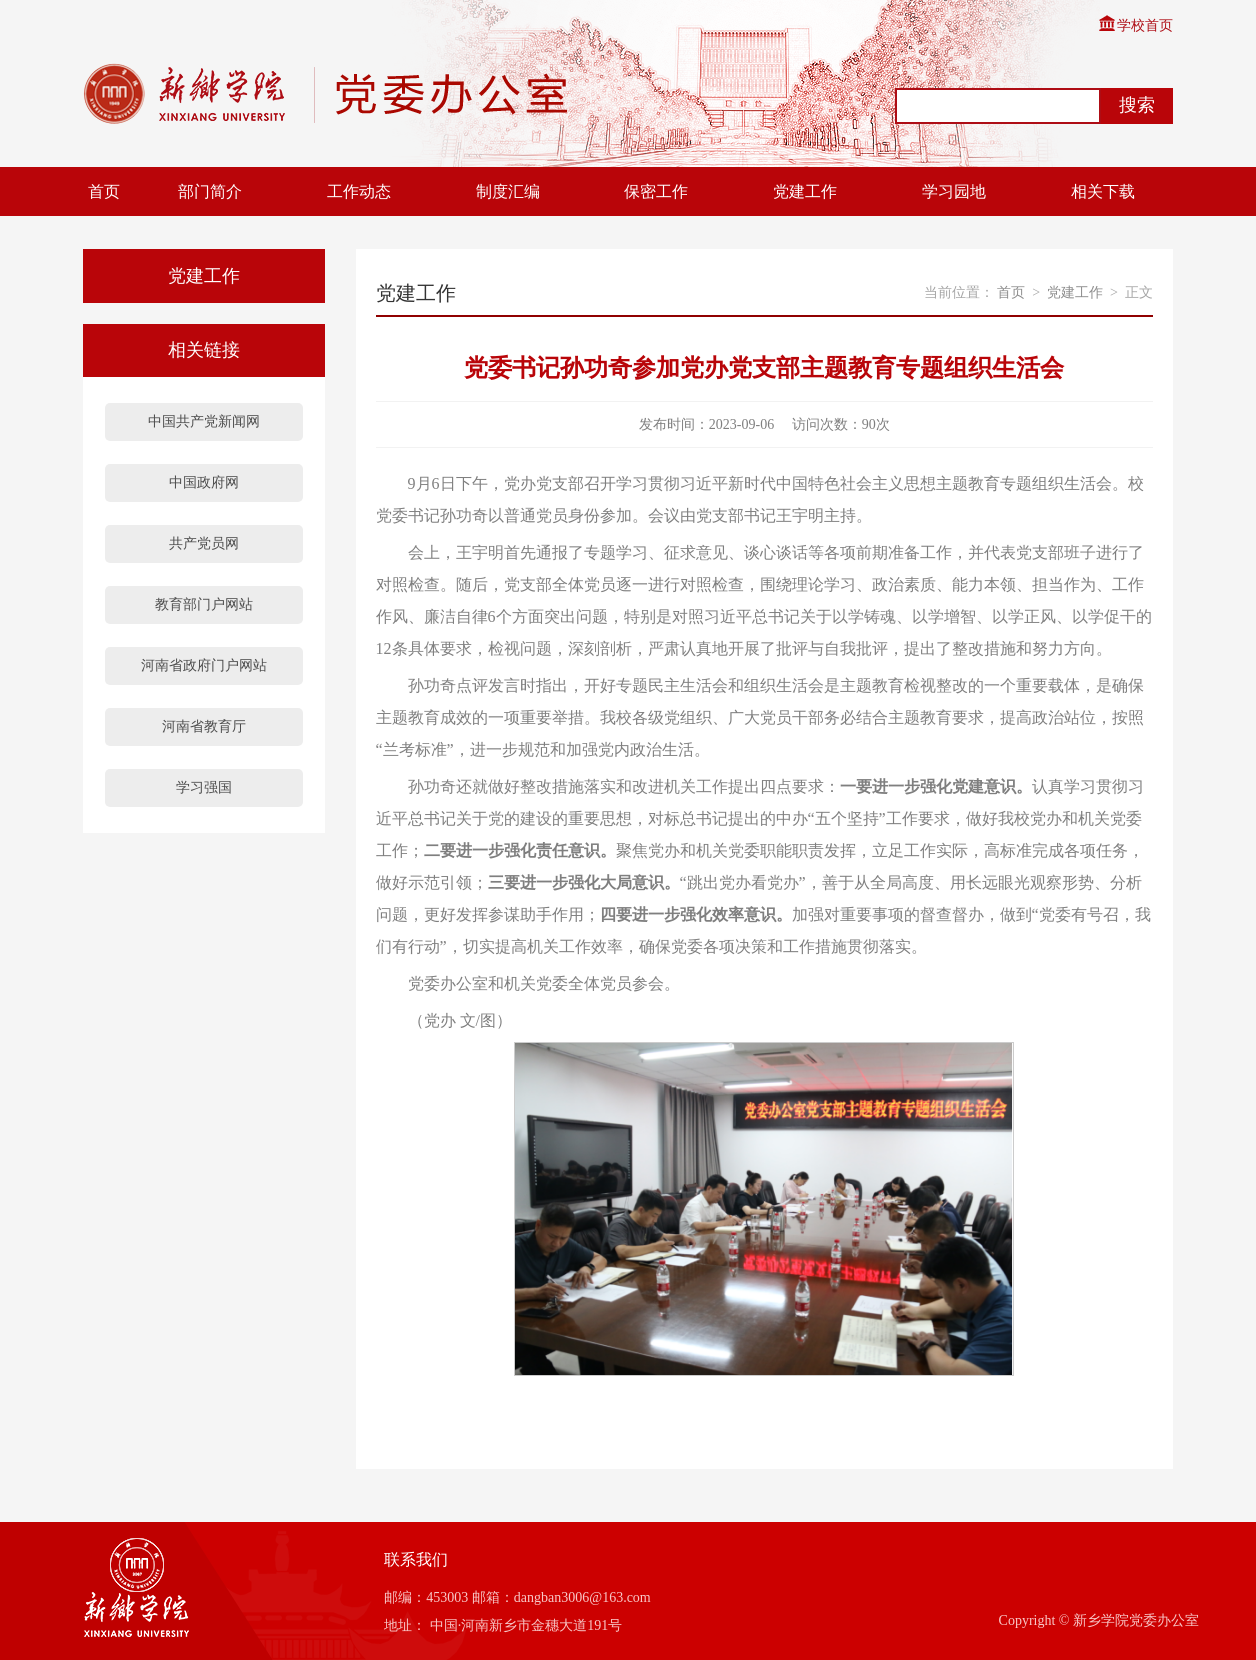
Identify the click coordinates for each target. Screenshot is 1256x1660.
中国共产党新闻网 (204, 421)
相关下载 (1103, 191)
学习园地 (954, 191)
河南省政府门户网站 (204, 665)
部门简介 (210, 191)
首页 (104, 191)
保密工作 (656, 191)
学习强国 (204, 787)
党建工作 (805, 191)
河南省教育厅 (204, 726)
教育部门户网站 (204, 604)
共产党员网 (204, 543)
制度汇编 (508, 191)
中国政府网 (204, 482)
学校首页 (1135, 25)
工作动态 (359, 191)
